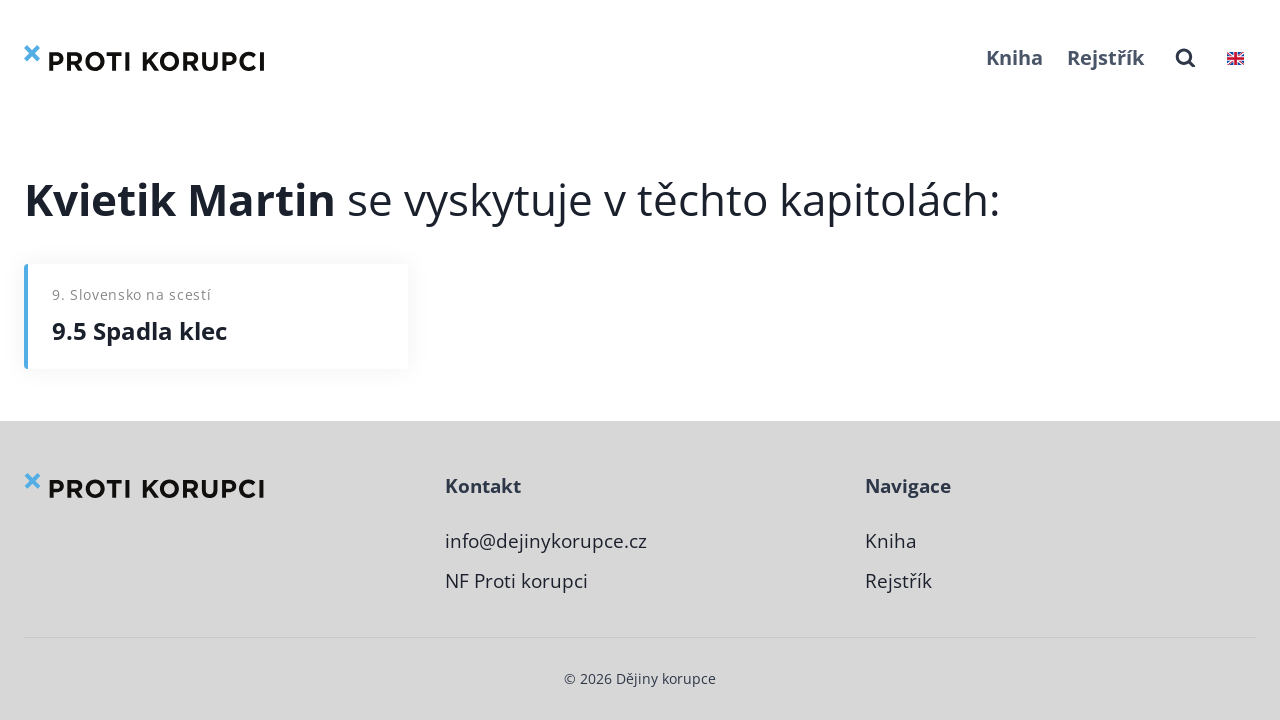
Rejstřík (1105, 57)
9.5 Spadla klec (139, 330)
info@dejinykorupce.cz (546, 541)
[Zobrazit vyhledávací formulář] (1185, 58)
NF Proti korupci (516, 581)
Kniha (1014, 57)
